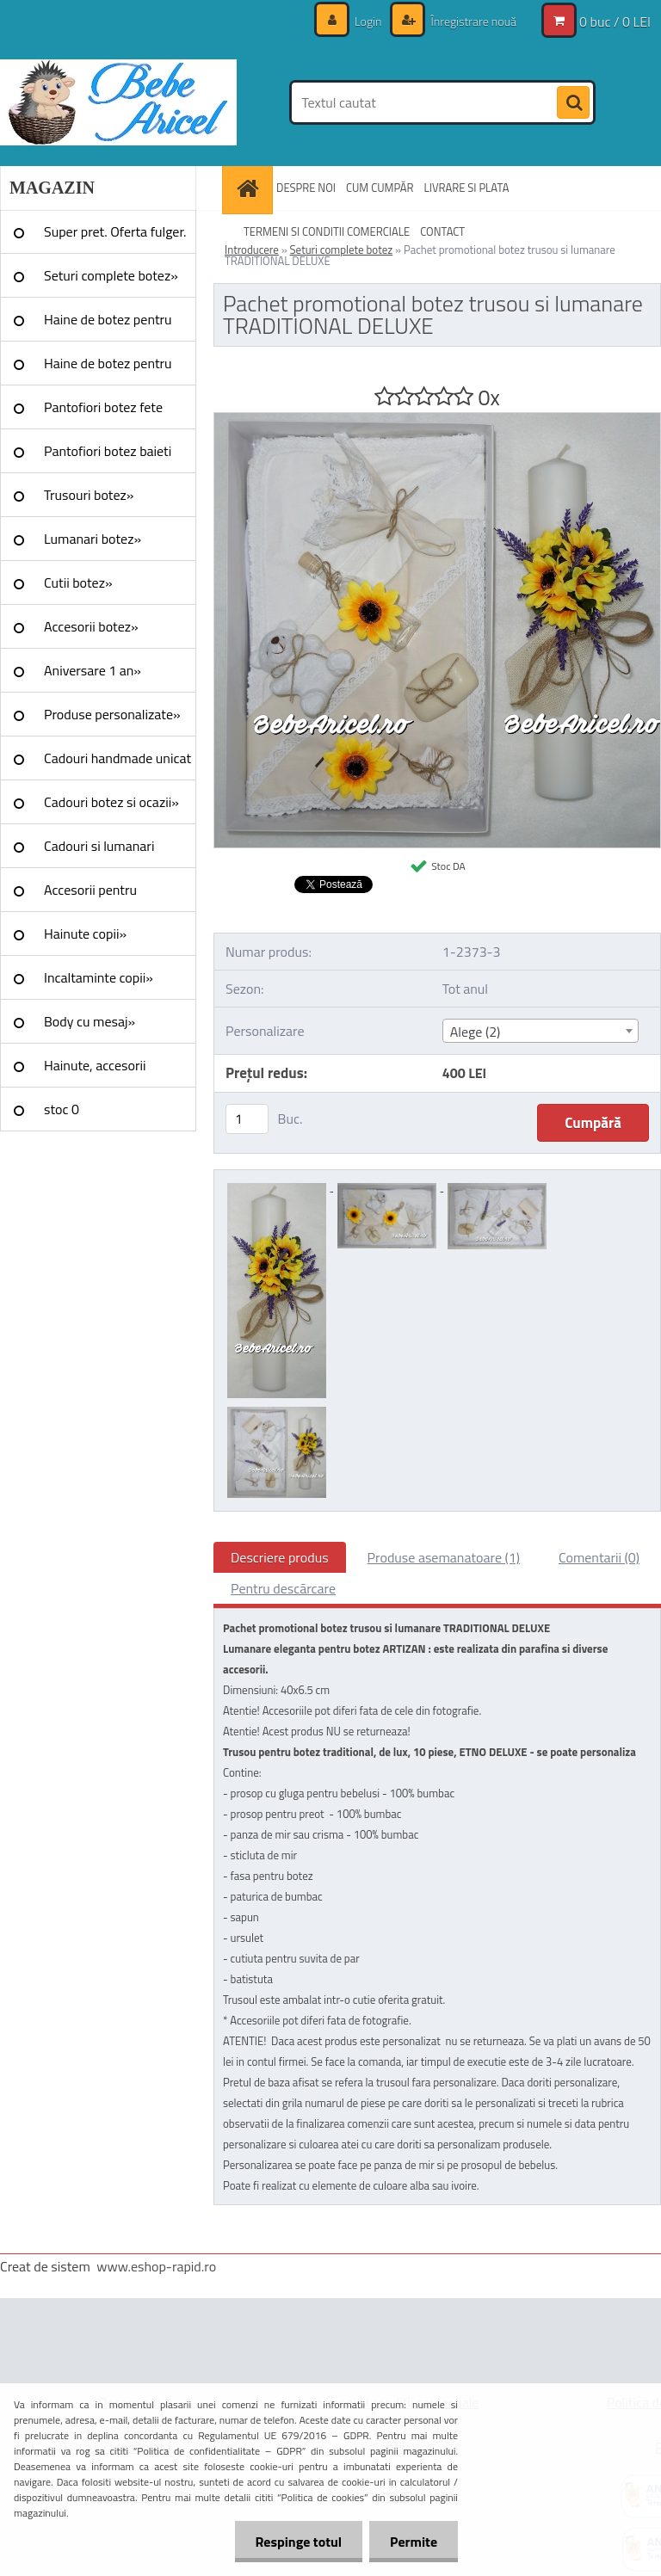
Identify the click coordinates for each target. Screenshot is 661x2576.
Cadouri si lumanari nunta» (99, 851)
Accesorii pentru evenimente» (90, 895)
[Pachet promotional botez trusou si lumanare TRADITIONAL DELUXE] (437, 420)
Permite (412, 2541)
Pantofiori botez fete (103, 407)
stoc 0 (61, 1109)
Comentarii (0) (599, 1557)
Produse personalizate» (112, 714)
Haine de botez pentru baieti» (108, 369)
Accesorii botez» (91, 626)
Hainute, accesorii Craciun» (94, 1071)
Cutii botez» (78, 582)
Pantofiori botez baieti (107, 451)
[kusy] (247, 1119)
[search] (573, 103)
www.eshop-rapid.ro (156, 2266)
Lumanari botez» (92, 538)
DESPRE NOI (306, 187)
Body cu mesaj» (89, 1021)
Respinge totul (295, 2541)
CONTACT (442, 231)
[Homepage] (249, 188)
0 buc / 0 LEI (615, 21)
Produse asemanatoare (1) (444, 1557)
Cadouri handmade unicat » (117, 764)
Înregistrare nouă (472, 21)
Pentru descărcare (283, 1588)
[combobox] (540, 1031)
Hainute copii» (85, 933)
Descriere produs (280, 1557)
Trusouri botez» (88, 494)
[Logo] (118, 102)
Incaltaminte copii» (98, 977)
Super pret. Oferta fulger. (115, 231)
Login (368, 21)
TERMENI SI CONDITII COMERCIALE (327, 231)
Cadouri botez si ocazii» (111, 802)
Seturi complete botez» (111, 275)
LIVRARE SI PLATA (467, 187)
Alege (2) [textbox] (475, 1031)
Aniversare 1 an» (92, 670)
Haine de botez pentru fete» (108, 325)
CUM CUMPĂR (380, 187)
